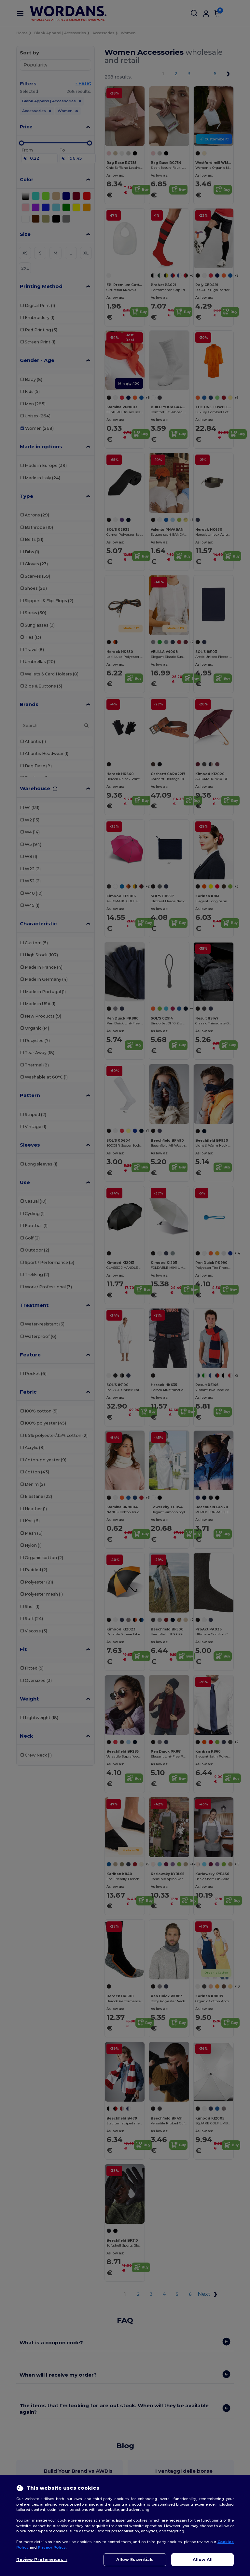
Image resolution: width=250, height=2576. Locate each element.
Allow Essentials (135, 2559)
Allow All (203, 2559)
